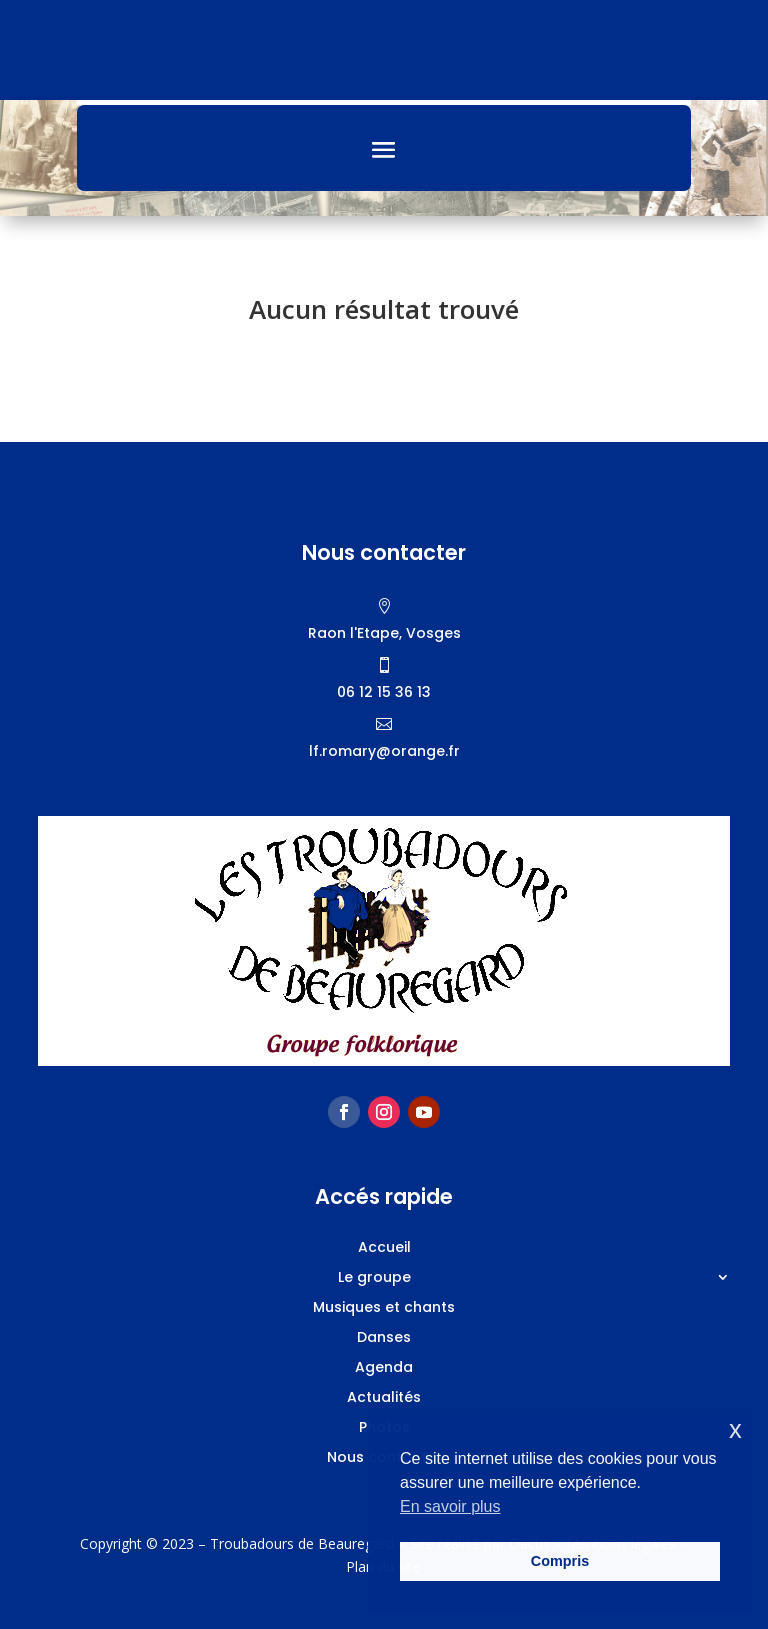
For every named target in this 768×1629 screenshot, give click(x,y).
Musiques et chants (384, 1308)
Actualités (384, 1398)
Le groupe (374, 1278)
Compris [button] (560, 1561)
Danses (384, 1338)
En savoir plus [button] (450, 1506)
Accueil (384, 1248)
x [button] (735, 1429)
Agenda (384, 1368)
